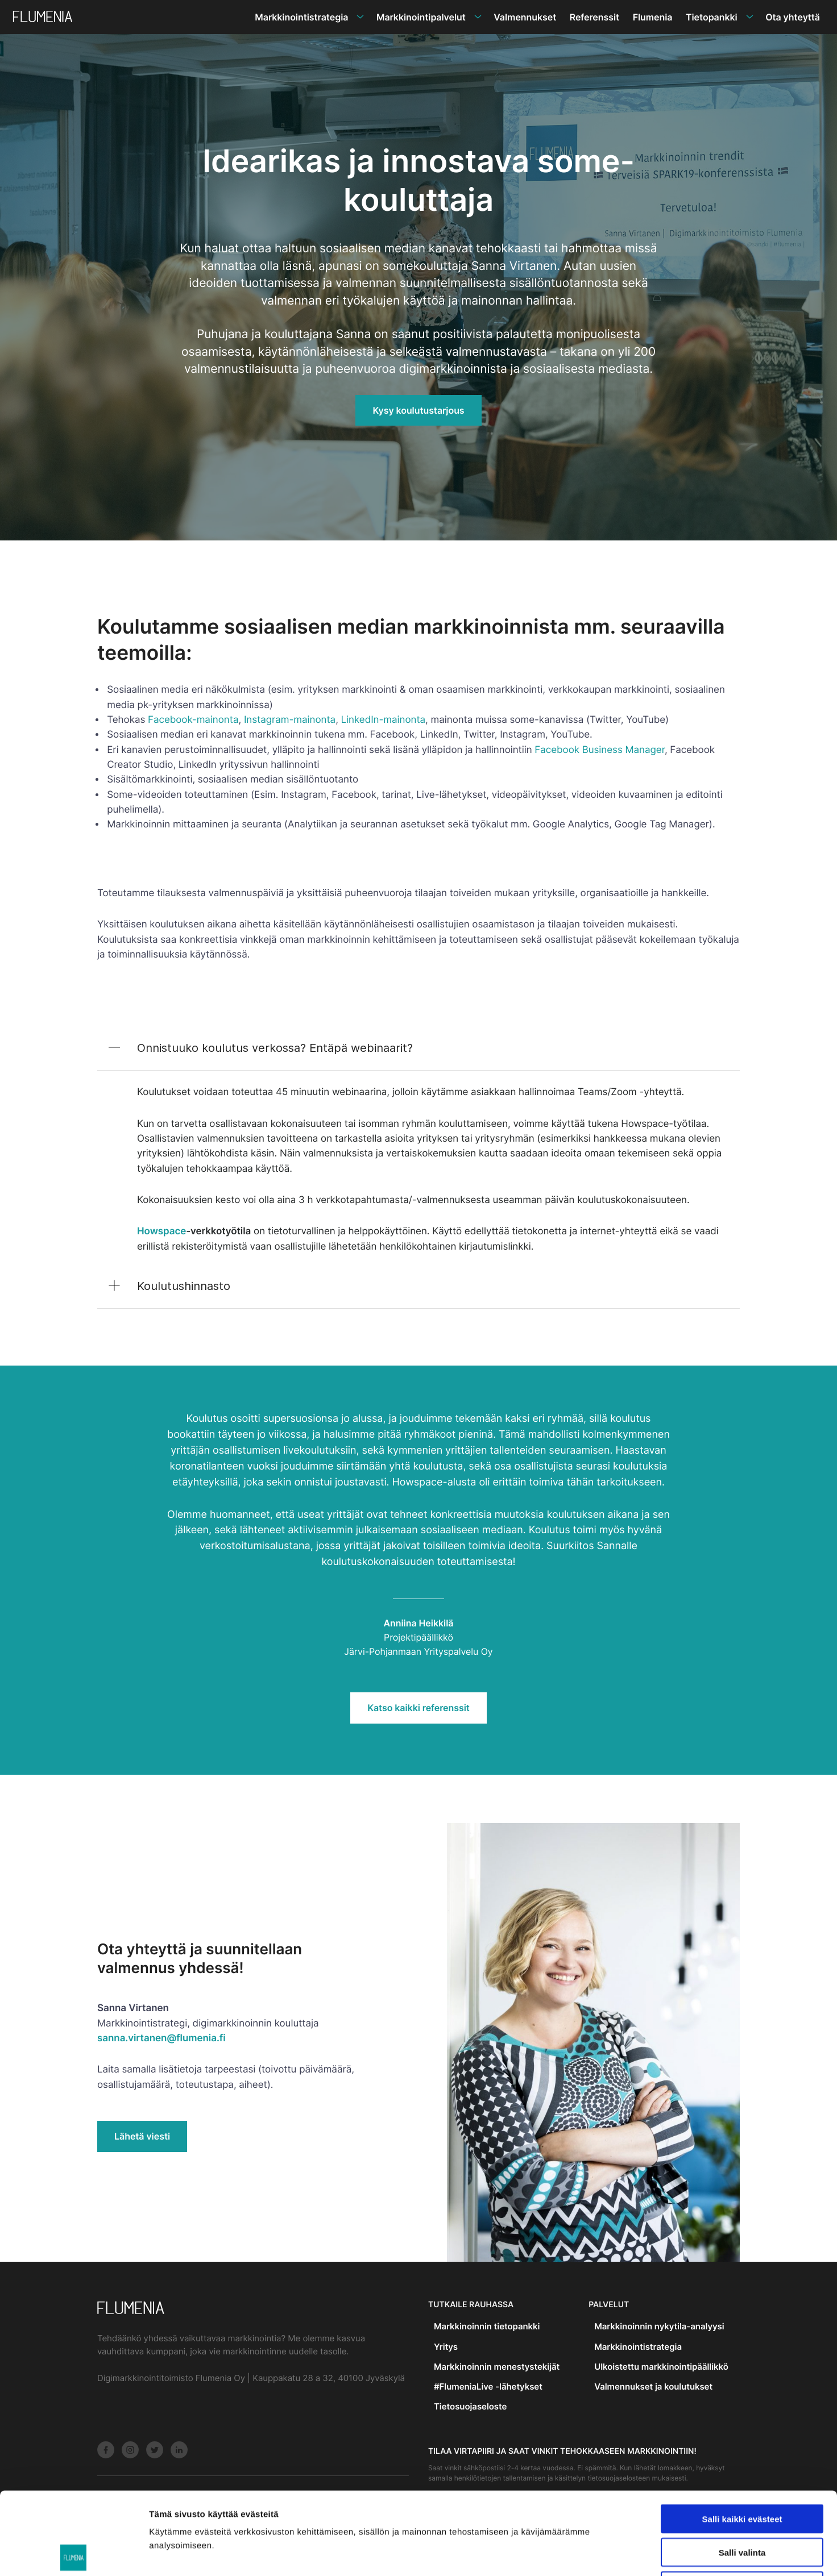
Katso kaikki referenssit (418, 1707)
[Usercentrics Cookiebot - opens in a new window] (73, 2553)
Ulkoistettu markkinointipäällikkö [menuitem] (661, 2366)
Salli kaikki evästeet (742, 2436)
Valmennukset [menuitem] (525, 17)
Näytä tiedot (608, 2553)
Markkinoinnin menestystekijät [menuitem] (497, 2366)
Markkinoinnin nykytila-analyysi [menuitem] (659, 2326)
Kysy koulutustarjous (418, 410)
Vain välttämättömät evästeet (742, 2503)
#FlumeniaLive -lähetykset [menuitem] (488, 2386)
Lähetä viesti (142, 2136)
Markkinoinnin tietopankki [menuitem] (487, 2326)
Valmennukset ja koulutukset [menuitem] (653, 2386)
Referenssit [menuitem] (594, 17)
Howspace (161, 1231)
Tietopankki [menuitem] (711, 17)
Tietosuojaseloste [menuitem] (470, 2406)
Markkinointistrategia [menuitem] (301, 17)
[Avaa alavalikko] (360, 16)
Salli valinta (742, 2470)
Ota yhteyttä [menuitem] (792, 17)
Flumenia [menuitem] (653, 17)
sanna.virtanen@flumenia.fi (161, 2038)
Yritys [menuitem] (446, 2346)
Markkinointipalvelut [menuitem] (421, 17)
